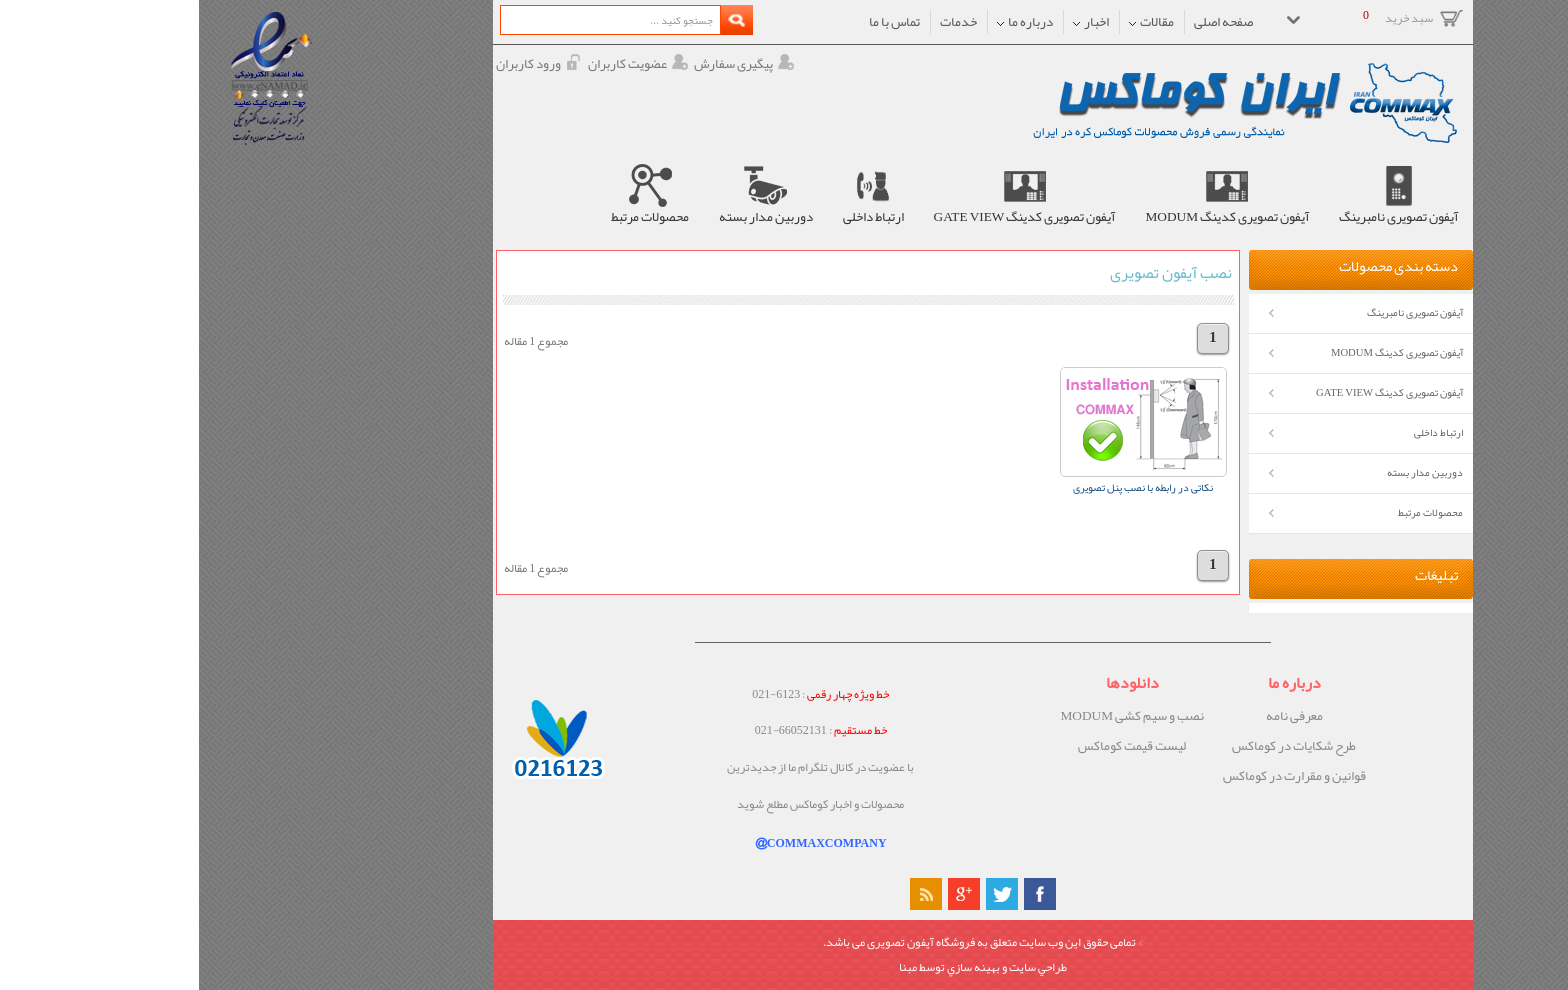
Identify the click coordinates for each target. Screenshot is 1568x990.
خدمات (759, 21)
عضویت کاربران (439, 64)
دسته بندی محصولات (1199, 267)
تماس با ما (695, 21)
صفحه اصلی (1024, 21)
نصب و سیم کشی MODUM (933, 716)
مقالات (952, 21)
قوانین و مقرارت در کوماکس (1095, 776)
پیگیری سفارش (545, 64)
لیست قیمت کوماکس (933, 746)
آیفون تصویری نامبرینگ (1216, 312)
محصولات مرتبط (1231, 512)
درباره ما (826, 21)
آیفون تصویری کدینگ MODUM (1198, 352)
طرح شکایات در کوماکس (1095, 746)
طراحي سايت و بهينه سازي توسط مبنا (784, 967)
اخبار (892, 21)
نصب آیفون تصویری (972, 273)
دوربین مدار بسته (1226, 472)
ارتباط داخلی (1239, 432)
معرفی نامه (1095, 716)
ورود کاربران (340, 64)
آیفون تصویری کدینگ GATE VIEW (1190, 392)
